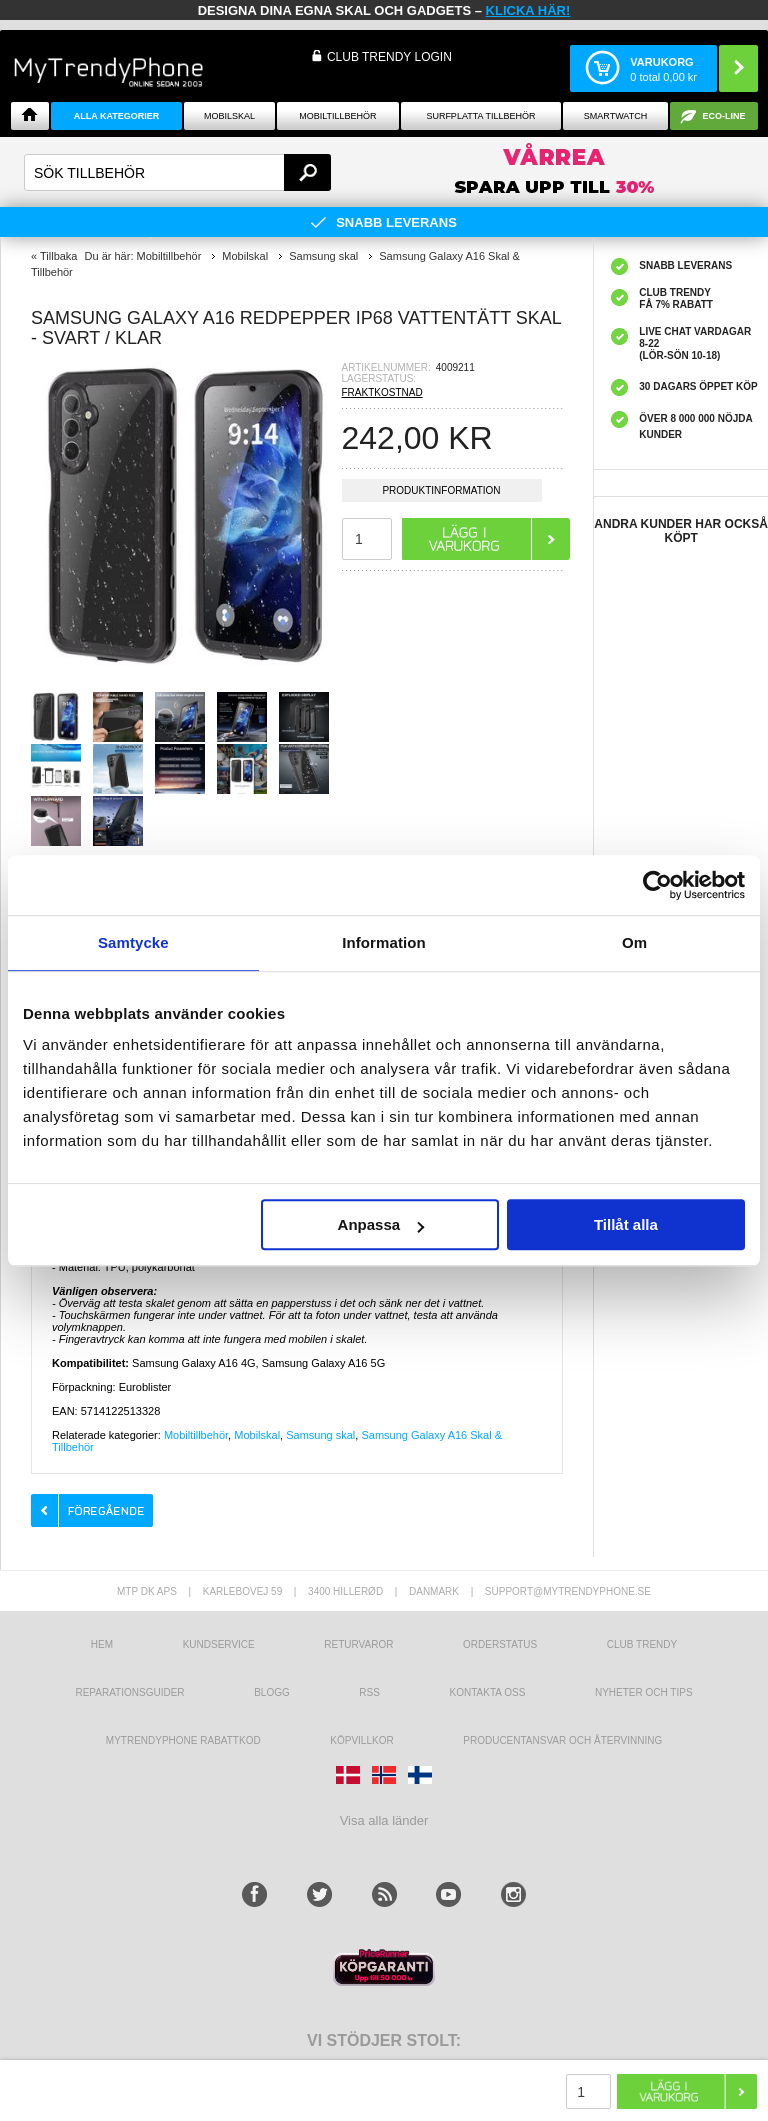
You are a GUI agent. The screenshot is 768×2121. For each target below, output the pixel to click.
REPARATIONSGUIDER (129, 1692)
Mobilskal (229, 116)
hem (102, 1644)
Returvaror (358, 1644)
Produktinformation (441, 493)
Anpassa (381, 1224)
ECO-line (724, 116)
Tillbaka (59, 256)
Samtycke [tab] (133, 942)
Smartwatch (615, 116)
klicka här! (528, 10)
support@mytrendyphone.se (568, 1591)
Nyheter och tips (644, 1692)
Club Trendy (642, 1644)
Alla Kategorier (117, 116)
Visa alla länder (384, 1820)
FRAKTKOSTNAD (382, 392)
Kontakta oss (488, 1692)
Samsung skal (320, 1435)
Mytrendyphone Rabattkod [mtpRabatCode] (183, 1740)
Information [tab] (384, 942)
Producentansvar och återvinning (562, 1740)
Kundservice (219, 1644)
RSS (369, 1692)
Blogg (272, 1692)
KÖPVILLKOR (361, 1740)
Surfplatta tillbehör (480, 116)
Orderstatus (500, 1644)
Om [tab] (634, 942)
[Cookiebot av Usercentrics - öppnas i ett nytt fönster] (657, 885)
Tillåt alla (626, 1224)
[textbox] (177, 172)
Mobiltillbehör (337, 116)
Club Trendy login (389, 57)
